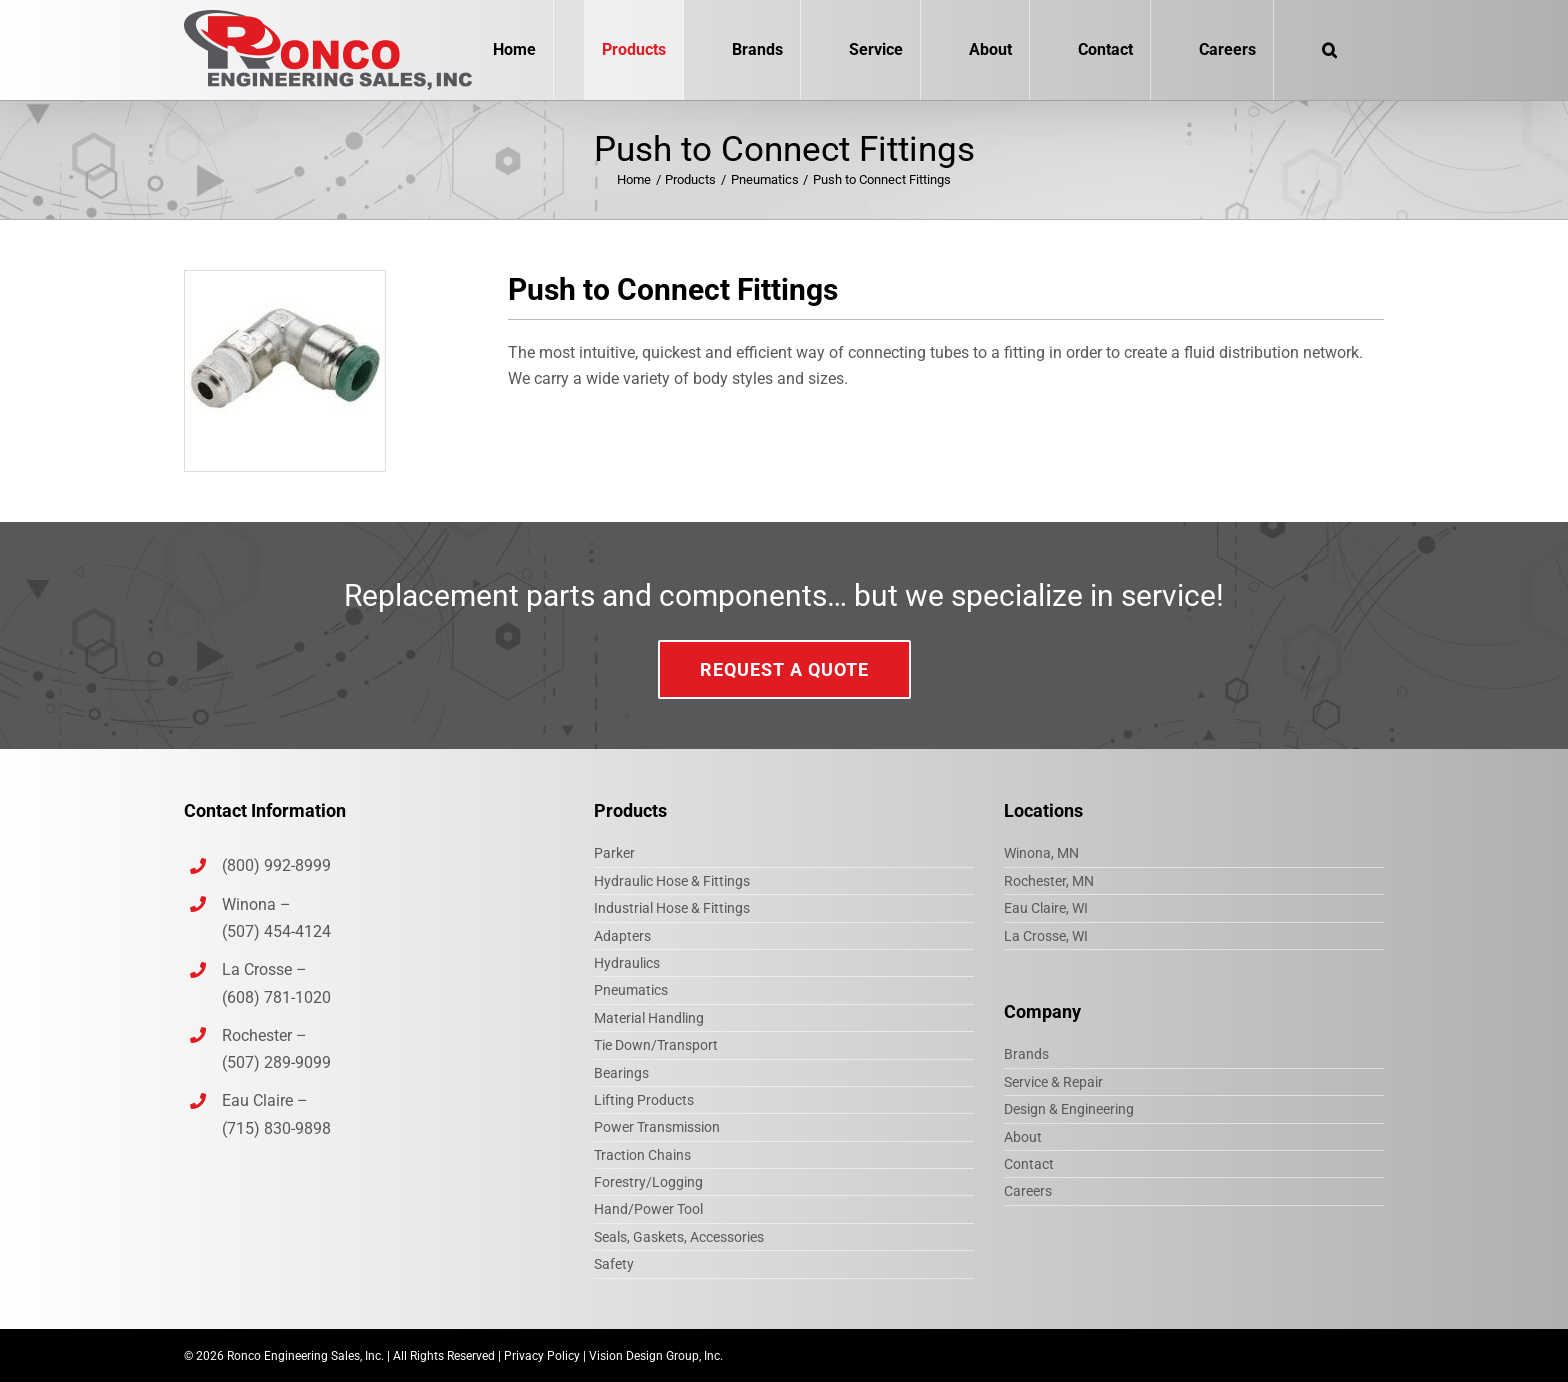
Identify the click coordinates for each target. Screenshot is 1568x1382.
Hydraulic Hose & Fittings (672, 881)
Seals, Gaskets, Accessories (679, 1237)
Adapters (622, 936)
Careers (1028, 1191)
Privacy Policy (542, 1356)
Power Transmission (657, 1127)
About (1023, 1137)
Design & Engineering (1069, 1109)
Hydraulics (627, 963)
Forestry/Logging (648, 1182)
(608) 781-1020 (276, 997)
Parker (614, 853)
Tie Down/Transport (656, 1045)
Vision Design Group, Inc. (656, 1356)
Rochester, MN (1049, 881)
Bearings (621, 1073)
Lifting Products (644, 1100)
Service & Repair (1053, 1082)
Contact (1029, 1164)
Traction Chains (642, 1155)
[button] (1329, 50)
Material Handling (649, 1018)
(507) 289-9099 (276, 1062)
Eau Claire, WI (1046, 908)
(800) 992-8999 (278, 865)
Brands (1026, 1054)
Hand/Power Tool (648, 1209)
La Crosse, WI (1046, 936)
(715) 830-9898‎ (276, 1128)
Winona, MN (1041, 853)
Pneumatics (631, 990)
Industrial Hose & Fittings (672, 908)
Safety (614, 1264)
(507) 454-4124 (276, 931)
